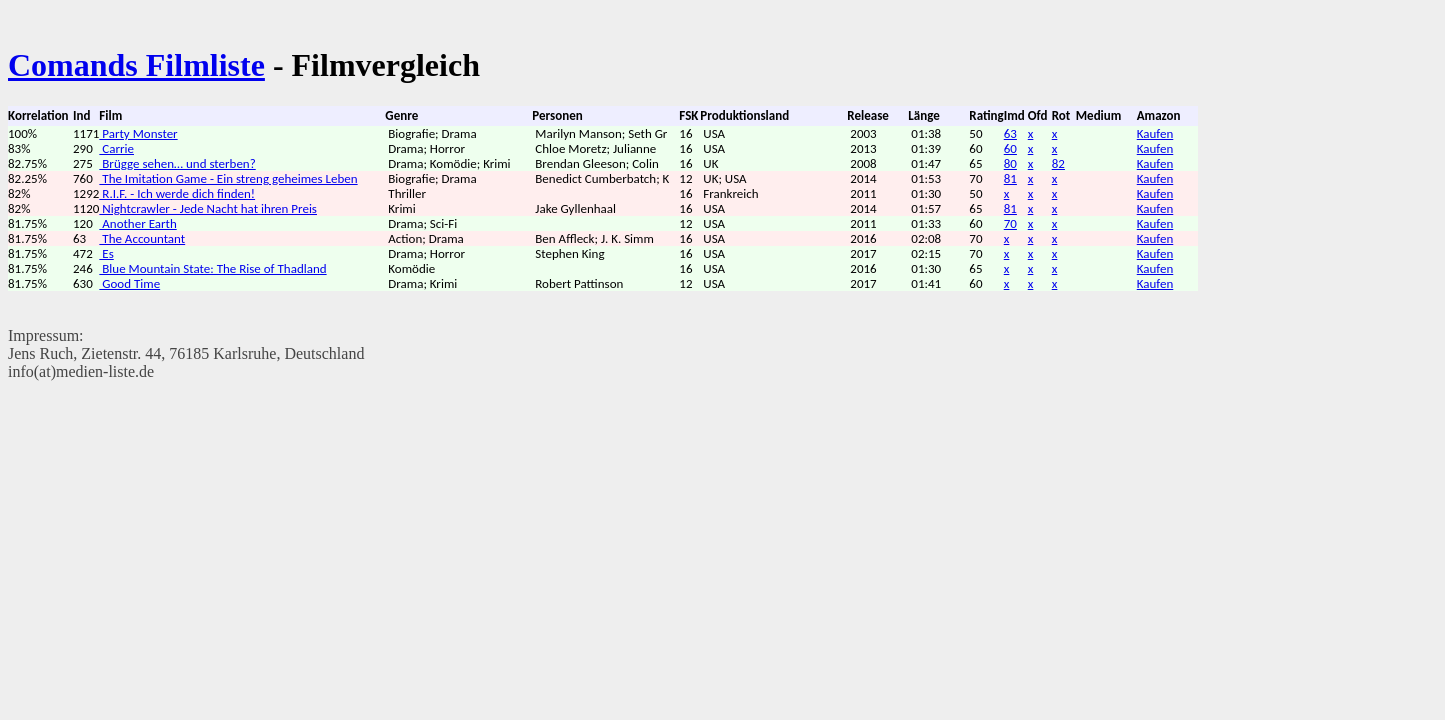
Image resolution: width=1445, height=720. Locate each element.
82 (1058, 163)
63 (1010, 133)
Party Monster (138, 133)
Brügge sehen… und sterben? (177, 163)
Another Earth (137, 223)
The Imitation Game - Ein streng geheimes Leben (228, 178)
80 (1010, 163)
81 (1010, 178)
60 (1010, 148)
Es (106, 253)
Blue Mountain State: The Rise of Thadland (212, 268)
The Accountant (142, 238)
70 (1010, 223)
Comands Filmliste (136, 65)
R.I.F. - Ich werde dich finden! (177, 193)
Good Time (129, 283)
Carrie (116, 148)
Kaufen (1155, 133)
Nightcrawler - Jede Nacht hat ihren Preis (208, 208)
